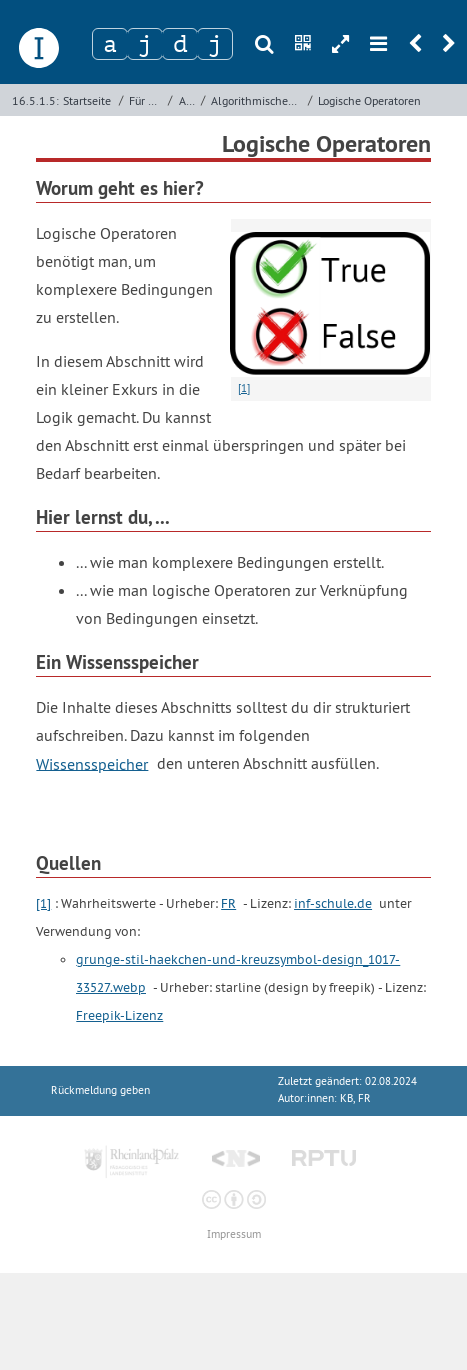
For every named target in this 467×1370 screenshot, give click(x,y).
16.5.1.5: (35, 100)
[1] (43, 903)
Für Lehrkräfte (146, 100)
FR (228, 903)
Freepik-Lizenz (119, 1015)
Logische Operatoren (369, 100)
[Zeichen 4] (215, 44)
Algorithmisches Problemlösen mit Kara (257, 100)
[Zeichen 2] (145, 44)
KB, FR (355, 1098)
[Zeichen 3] (180, 44)
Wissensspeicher (92, 763)
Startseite (87, 100)
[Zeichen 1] (110, 44)
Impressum (234, 1234)
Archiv (188, 100)
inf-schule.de (333, 903)
